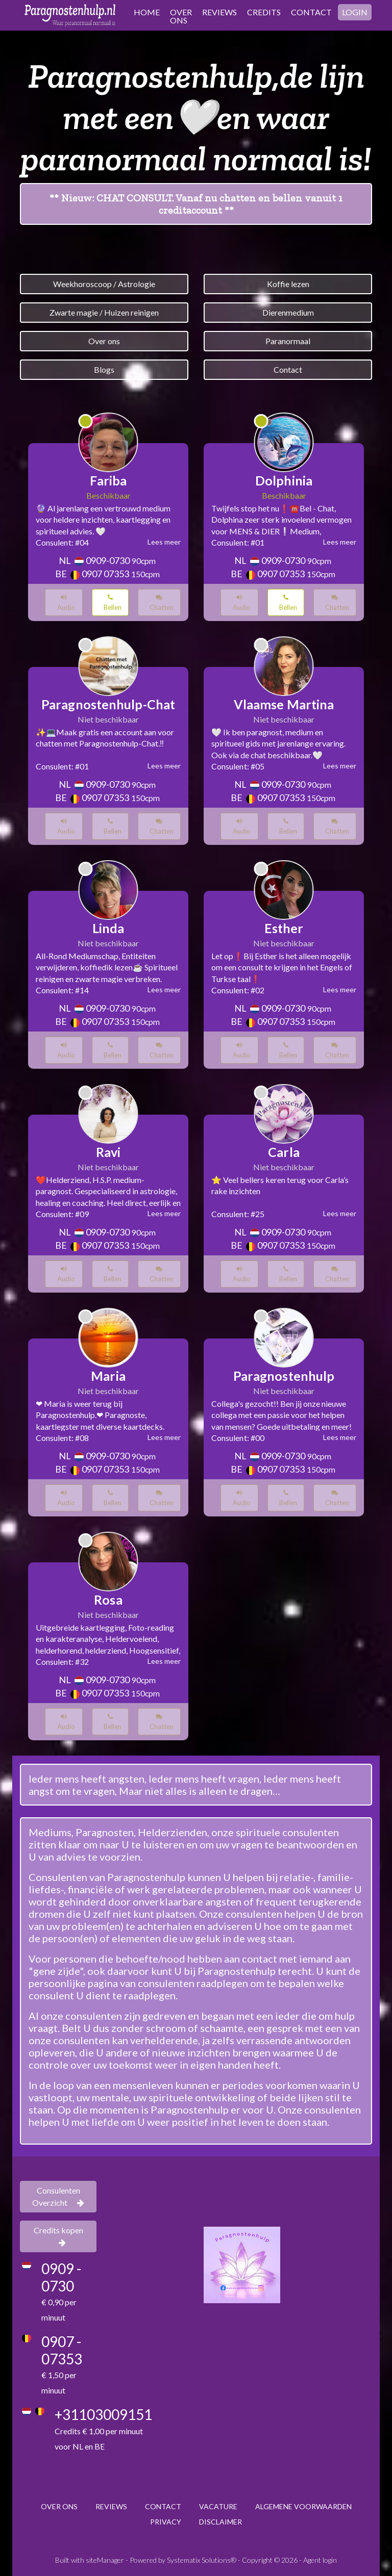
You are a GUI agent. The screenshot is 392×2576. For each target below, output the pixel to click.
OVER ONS (181, 16)
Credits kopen (58, 2236)
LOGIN (355, 12)
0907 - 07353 (61, 2350)
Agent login (320, 2560)
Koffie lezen (288, 284)
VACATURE (218, 2506)
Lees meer (164, 541)
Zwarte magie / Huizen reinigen (104, 312)
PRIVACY (165, 2521)
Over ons (104, 341)
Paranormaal (287, 341)
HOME (147, 12)
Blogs (104, 369)
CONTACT (311, 12)
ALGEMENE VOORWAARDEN (303, 2506)
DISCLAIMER (220, 2521)
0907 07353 (105, 573)
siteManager (105, 2560)
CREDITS (264, 12)
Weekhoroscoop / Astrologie (104, 284)
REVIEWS (219, 12)
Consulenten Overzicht (58, 2196)
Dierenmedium (288, 312)
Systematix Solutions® (201, 2560)
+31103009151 (103, 2414)
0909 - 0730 (61, 2277)
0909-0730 (108, 560)
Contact (288, 369)
